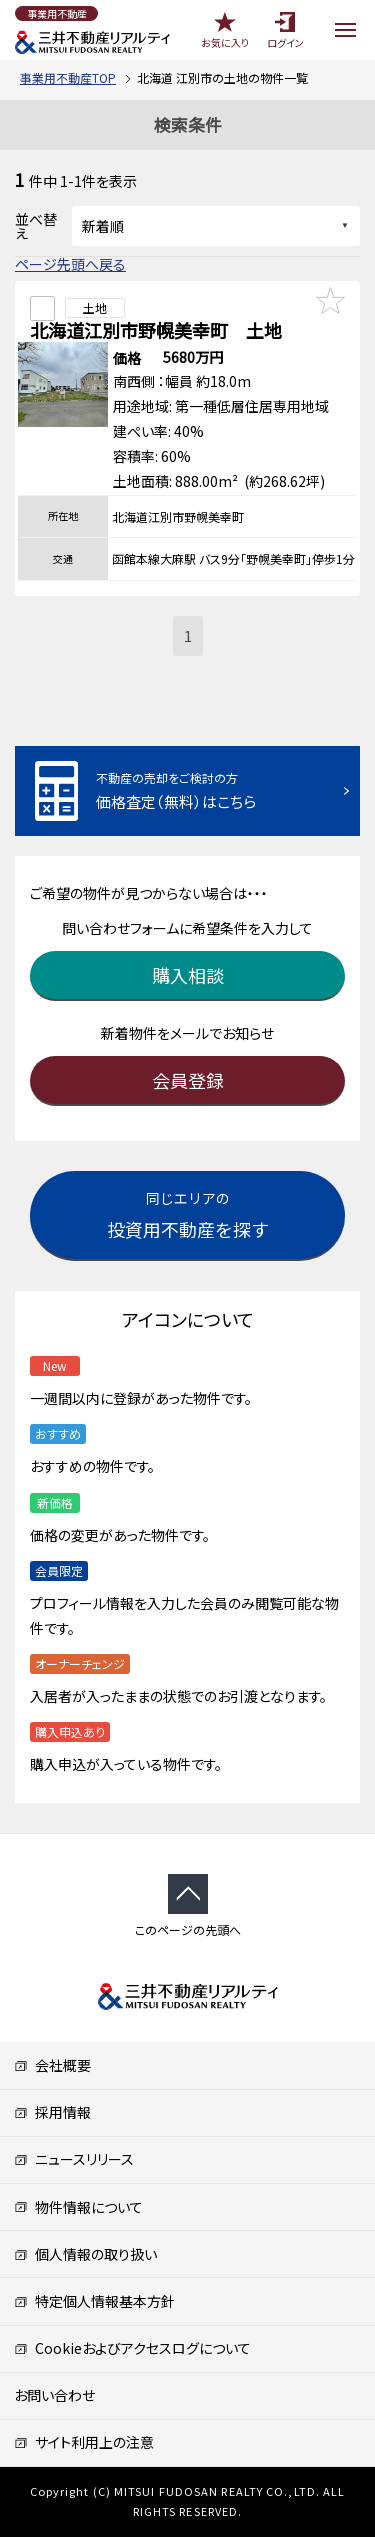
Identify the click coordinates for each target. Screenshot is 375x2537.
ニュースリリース (74, 2159)
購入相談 (188, 975)
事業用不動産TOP (68, 77)
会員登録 (188, 1080)
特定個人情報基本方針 (94, 2301)
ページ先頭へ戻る (70, 264)
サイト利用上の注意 (84, 2442)
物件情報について (78, 2207)
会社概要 (52, 2065)
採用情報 (52, 2112)
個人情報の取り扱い (85, 2254)
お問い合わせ (54, 2395)
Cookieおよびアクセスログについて (132, 2348)
